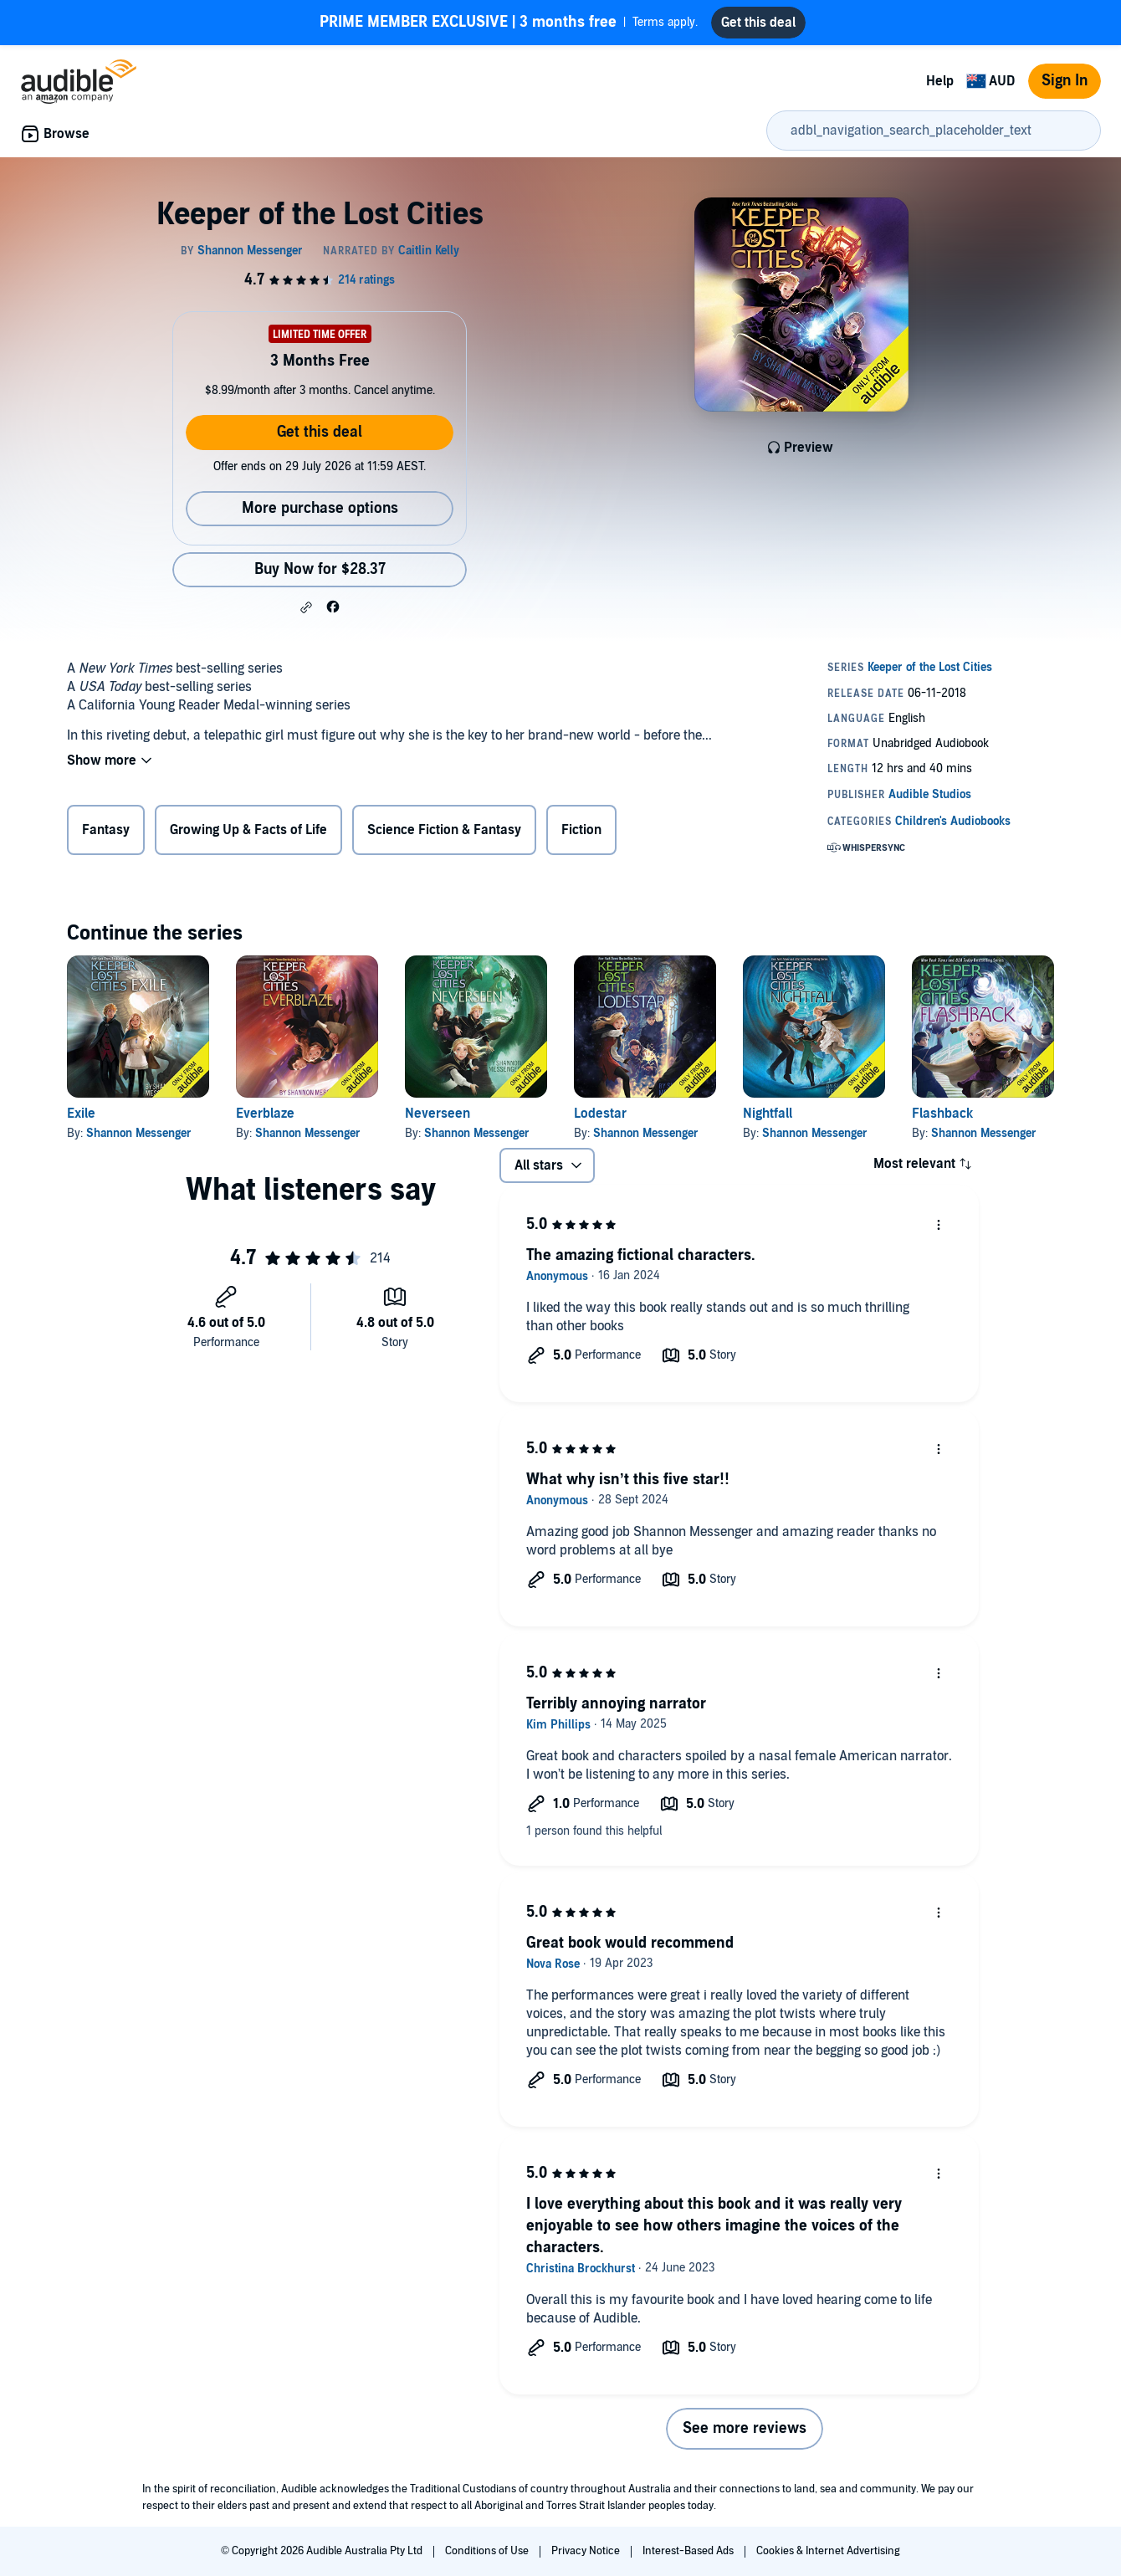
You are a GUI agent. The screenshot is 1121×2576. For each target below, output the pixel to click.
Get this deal (319, 432)
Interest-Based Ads (689, 2551)
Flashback (942, 1113)
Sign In (1065, 81)
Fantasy (106, 830)
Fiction (581, 830)
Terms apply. (509, 22)
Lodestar (600, 1113)
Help (940, 81)
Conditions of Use (488, 2551)
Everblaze (265, 1113)
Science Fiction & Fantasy (444, 830)
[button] (306, 607)
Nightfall (767, 1113)
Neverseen (437, 1113)
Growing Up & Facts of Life (248, 830)
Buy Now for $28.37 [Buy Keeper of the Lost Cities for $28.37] (320, 569)
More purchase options (320, 508)
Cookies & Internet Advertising (828, 2551)
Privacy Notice (586, 2551)
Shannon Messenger (139, 1133)
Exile (81, 1113)
